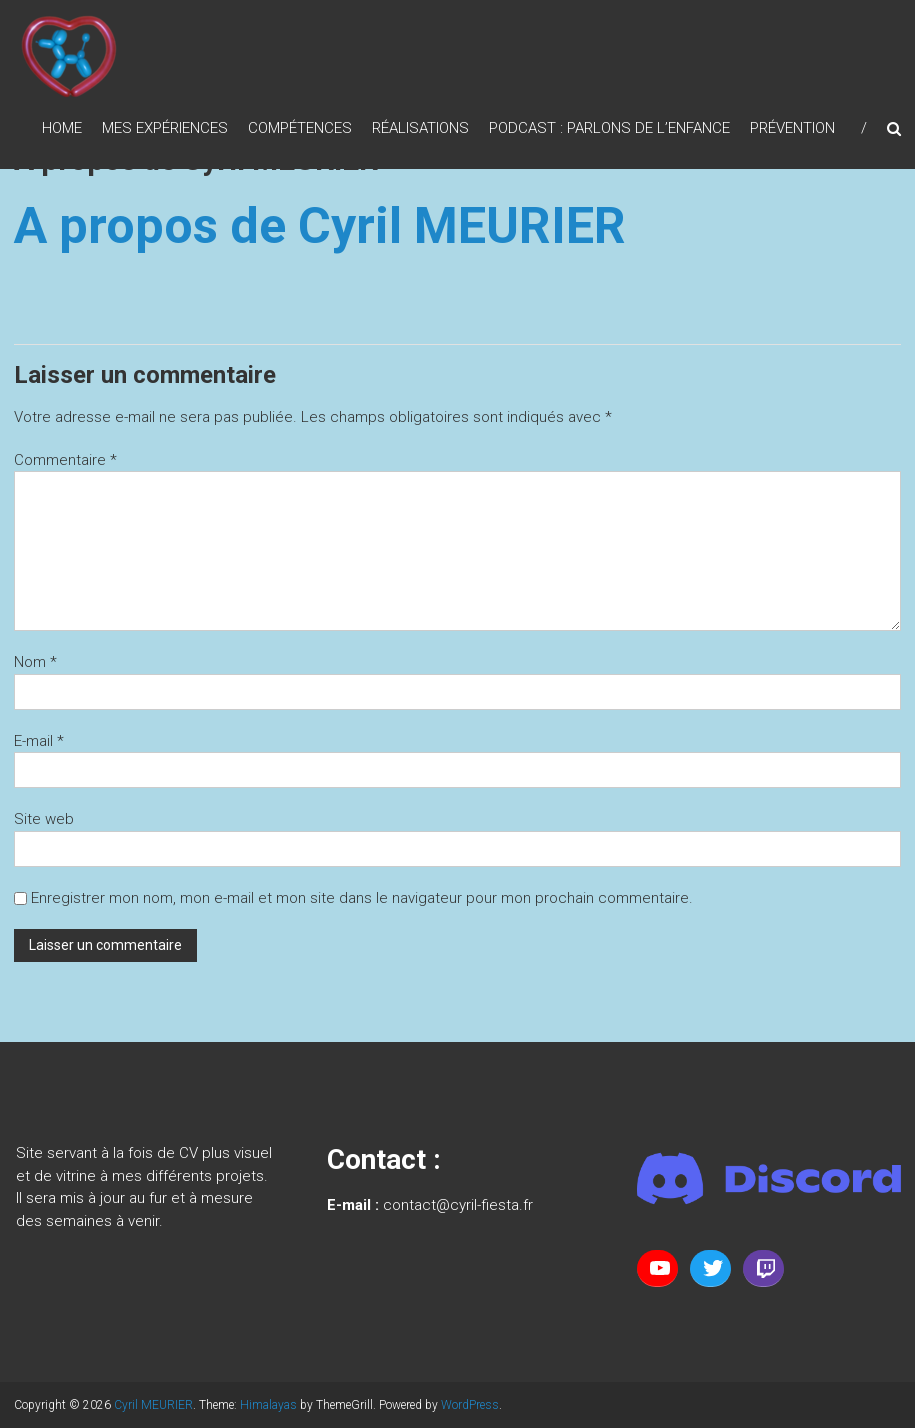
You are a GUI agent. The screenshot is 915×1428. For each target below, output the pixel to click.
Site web (44, 819)
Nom (35, 662)
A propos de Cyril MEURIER (320, 226)
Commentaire (65, 460)
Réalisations (420, 128)
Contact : (384, 1159)
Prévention (792, 128)
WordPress (470, 1405)
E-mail (39, 741)
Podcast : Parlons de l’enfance (609, 128)
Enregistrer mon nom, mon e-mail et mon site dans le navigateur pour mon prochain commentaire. (362, 898)
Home (62, 128)
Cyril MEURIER (153, 1405)
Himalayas (268, 1405)
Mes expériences (165, 128)
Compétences (300, 128)
